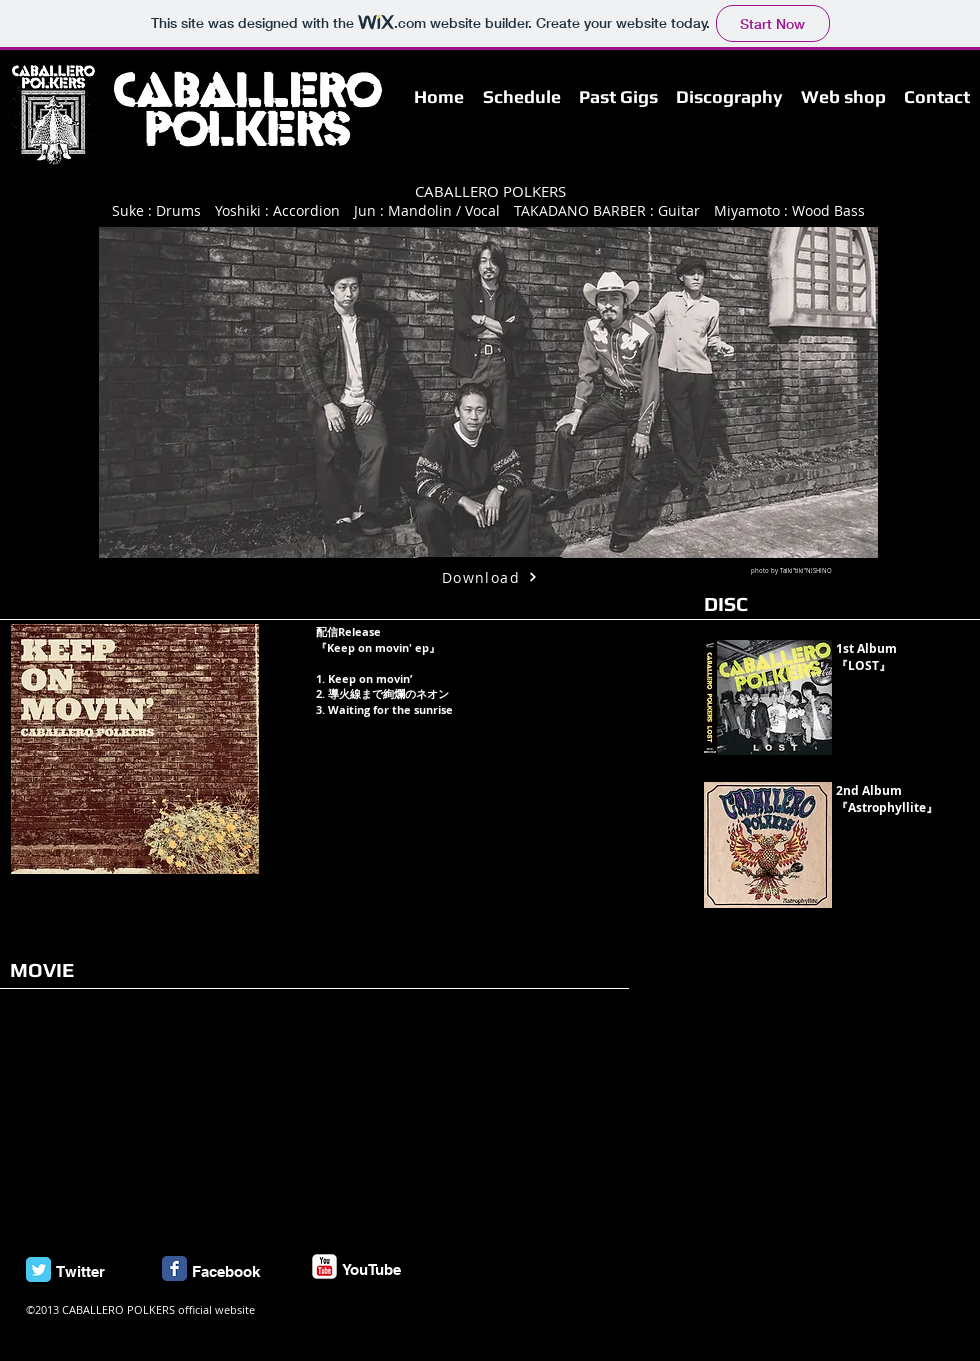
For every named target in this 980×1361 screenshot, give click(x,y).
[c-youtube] (324, 1266)
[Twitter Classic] (38, 1269)
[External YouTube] (147, 1117)
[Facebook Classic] (174, 1268)
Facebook (226, 1271)
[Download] (490, 577)
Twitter (80, 1271)
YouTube (371, 1269)
